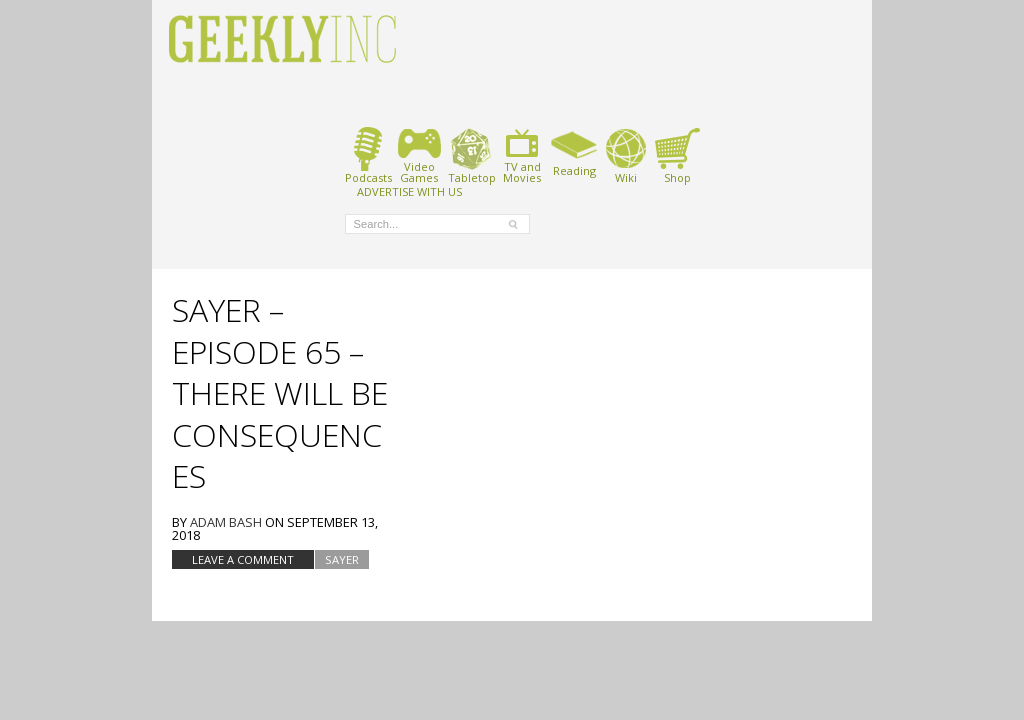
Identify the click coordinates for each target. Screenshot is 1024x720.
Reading (574, 152)
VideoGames (419, 155)
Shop (677, 155)
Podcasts (368, 155)
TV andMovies (522, 155)
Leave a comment (243, 559)
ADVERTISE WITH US (409, 191)
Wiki (626, 155)
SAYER (342, 559)
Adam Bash (226, 522)
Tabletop (471, 155)
